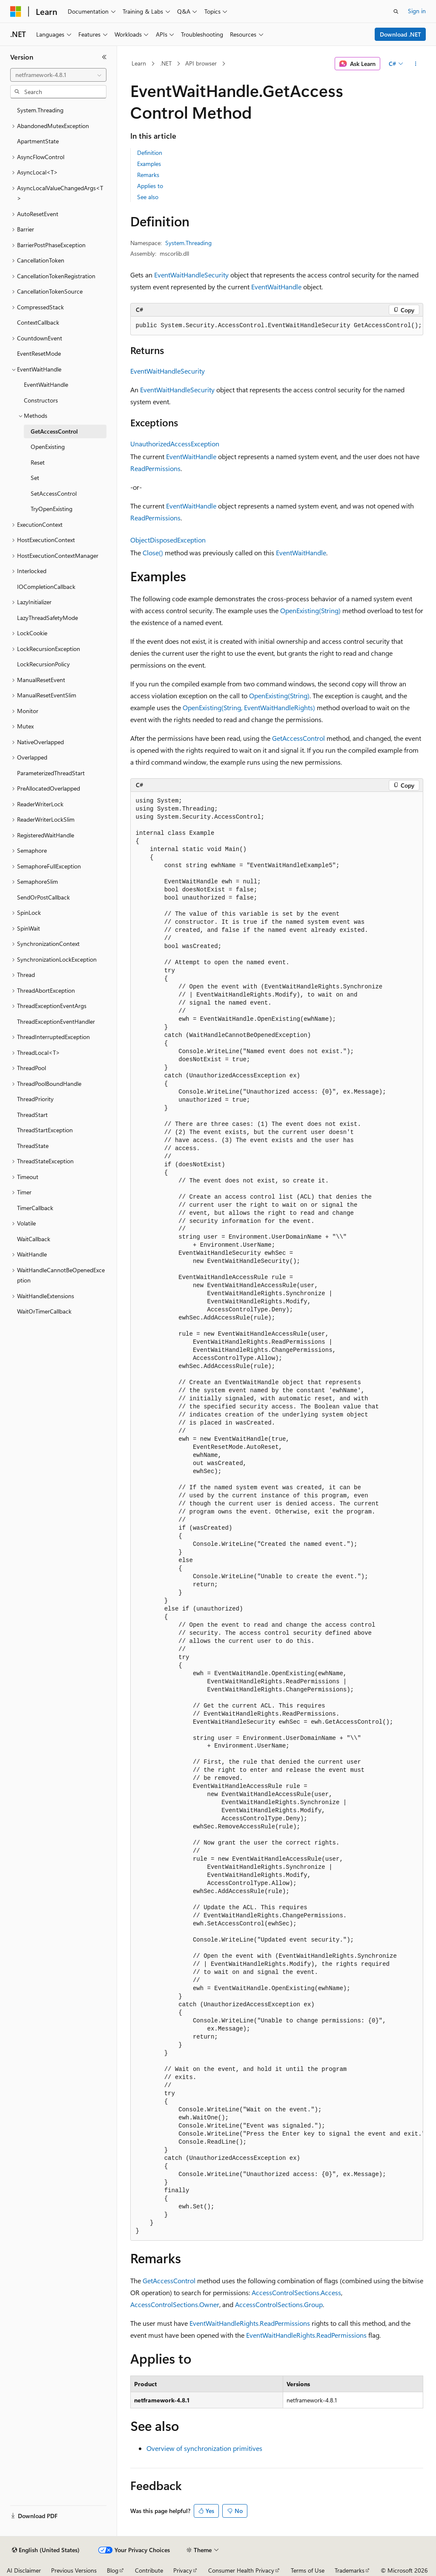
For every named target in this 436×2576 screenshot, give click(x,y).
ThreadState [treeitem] (33, 1146)
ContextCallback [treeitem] (38, 322)
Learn (139, 63)
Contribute (149, 2570)
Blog (112, 2570)
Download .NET (400, 34)
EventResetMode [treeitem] (39, 353)
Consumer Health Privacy (241, 2570)
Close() (153, 552)
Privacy (182, 2570)
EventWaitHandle (276, 286)
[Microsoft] (15, 11)
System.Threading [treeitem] (40, 110)
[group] (276, 1516)
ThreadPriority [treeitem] (35, 1099)
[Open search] (395, 11)
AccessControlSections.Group (279, 2304)
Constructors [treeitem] (41, 400)
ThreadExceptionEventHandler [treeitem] (56, 1021)
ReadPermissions (155, 468)
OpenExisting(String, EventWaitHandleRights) (249, 707)
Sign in (417, 11)
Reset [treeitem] (38, 462)
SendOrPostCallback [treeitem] (43, 897)
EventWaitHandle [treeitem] (46, 384)
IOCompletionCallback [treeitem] (46, 587)
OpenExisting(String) (310, 610)
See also (147, 197)
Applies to (150, 186)
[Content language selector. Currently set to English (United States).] (46, 2550)
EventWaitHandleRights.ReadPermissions (249, 2323)
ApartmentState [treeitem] (38, 141)
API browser (201, 63)
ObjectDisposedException (168, 539)
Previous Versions (74, 2570)
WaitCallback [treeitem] (33, 1239)
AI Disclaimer (24, 2570)
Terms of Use (307, 2570)
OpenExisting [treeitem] (48, 447)
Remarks (148, 175)
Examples (149, 164)
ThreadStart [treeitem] (32, 1115)
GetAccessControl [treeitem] (54, 431)
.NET (166, 63)
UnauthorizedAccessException (174, 443)
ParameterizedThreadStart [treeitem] (51, 773)
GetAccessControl (298, 738)
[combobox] (58, 75)
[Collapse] (104, 57)
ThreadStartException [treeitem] (45, 1130)
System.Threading (188, 243)
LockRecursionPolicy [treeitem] (43, 664)
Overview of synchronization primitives (204, 2448)
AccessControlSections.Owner (174, 2304)
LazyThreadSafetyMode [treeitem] (47, 618)
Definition (149, 153)
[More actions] (415, 64)
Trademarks (349, 2570)
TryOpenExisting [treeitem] (51, 509)
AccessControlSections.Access (296, 2292)
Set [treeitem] (35, 478)
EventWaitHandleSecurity (191, 274)
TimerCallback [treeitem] (35, 1208)
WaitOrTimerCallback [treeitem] (44, 1311)
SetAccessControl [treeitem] (54, 493)
